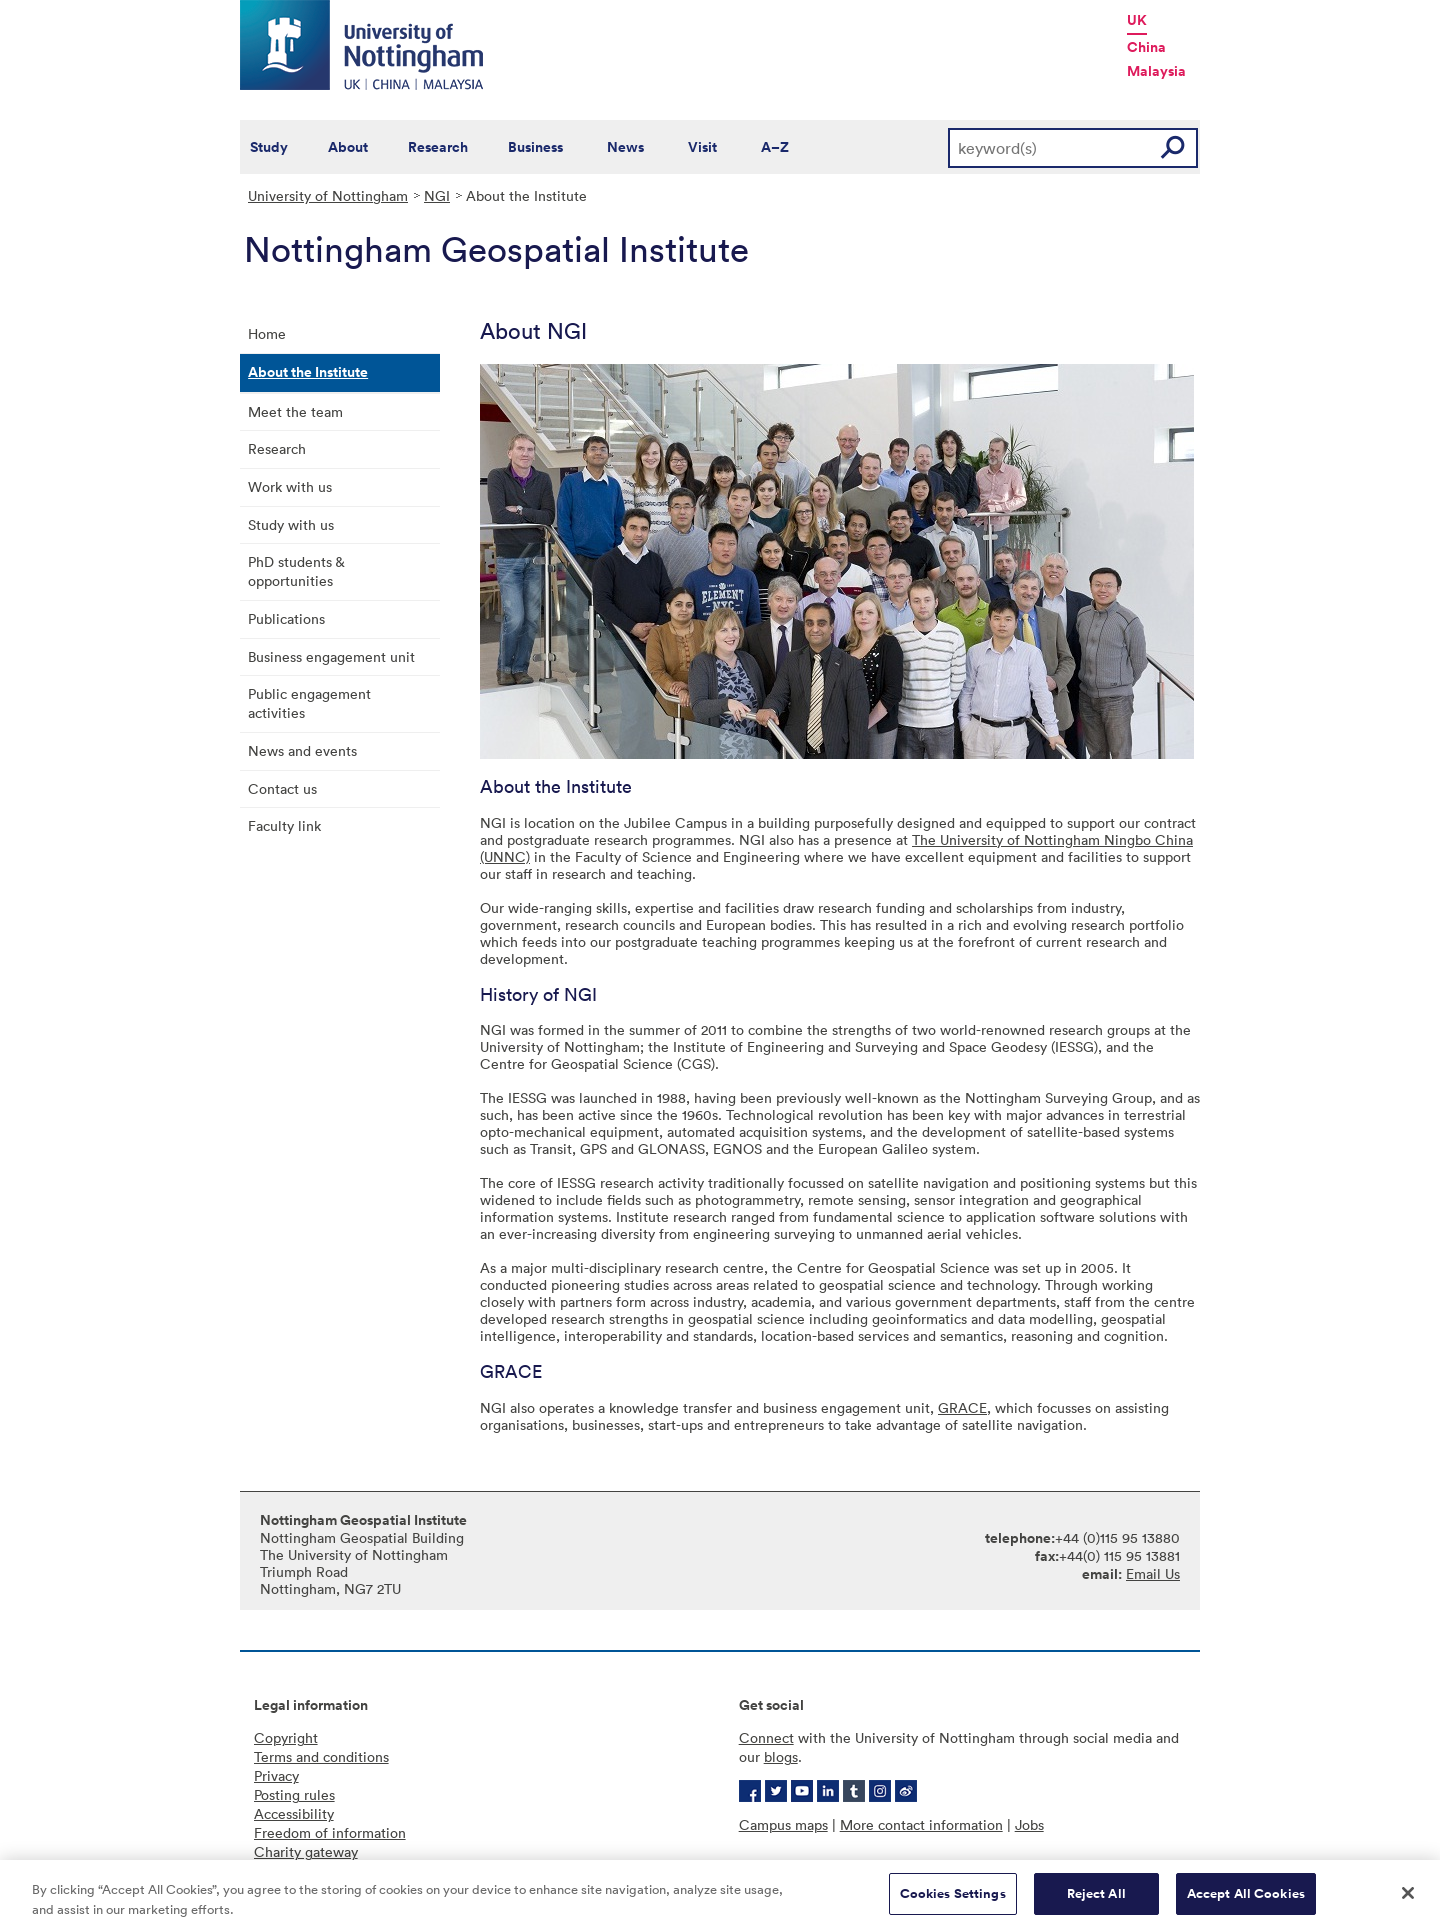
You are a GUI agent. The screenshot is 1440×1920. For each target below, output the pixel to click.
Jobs (1029, 1824)
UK (1137, 20)
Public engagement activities (309, 703)
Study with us (291, 524)
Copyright (286, 1737)
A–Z (775, 147)
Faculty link (284, 825)
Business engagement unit (331, 656)
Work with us (290, 486)
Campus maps (783, 1824)
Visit (702, 147)
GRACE (962, 1407)
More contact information (921, 1824)
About (348, 147)
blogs (781, 1756)
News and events (302, 750)
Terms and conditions (321, 1756)
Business (535, 147)
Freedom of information (330, 1832)
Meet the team (295, 411)
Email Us (1153, 1573)
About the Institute (308, 372)
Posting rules (294, 1794)
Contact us (282, 788)
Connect (766, 1737)
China (1146, 47)
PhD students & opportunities (296, 571)
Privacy (276, 1775)
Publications (286, 618)
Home (267, 333)
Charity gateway (306, 1851)
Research (438, 147)
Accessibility (294, 1813)
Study (269, 147)
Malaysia (1156, 71)
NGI (437, 195)
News (625, 147)
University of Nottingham (328, 195)
